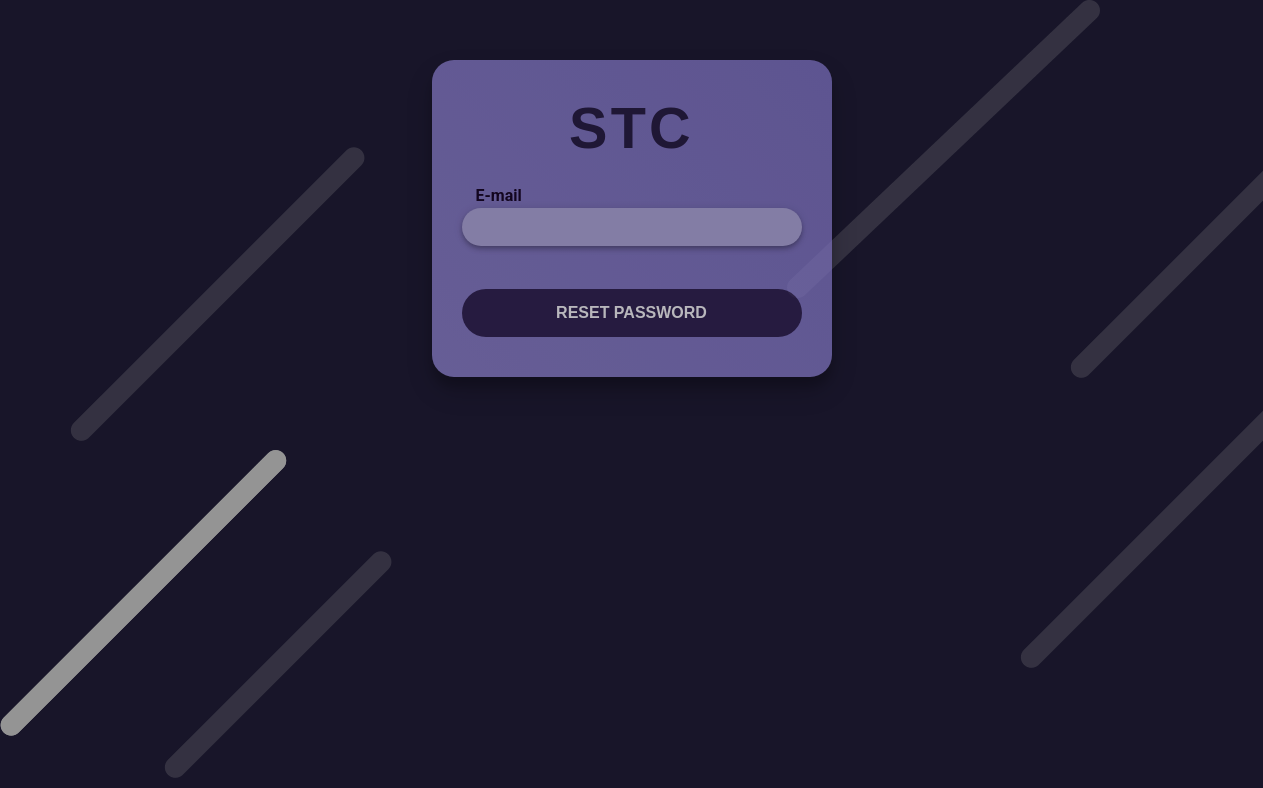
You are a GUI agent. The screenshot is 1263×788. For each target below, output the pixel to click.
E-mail (499, 195)
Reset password (631, 312)
